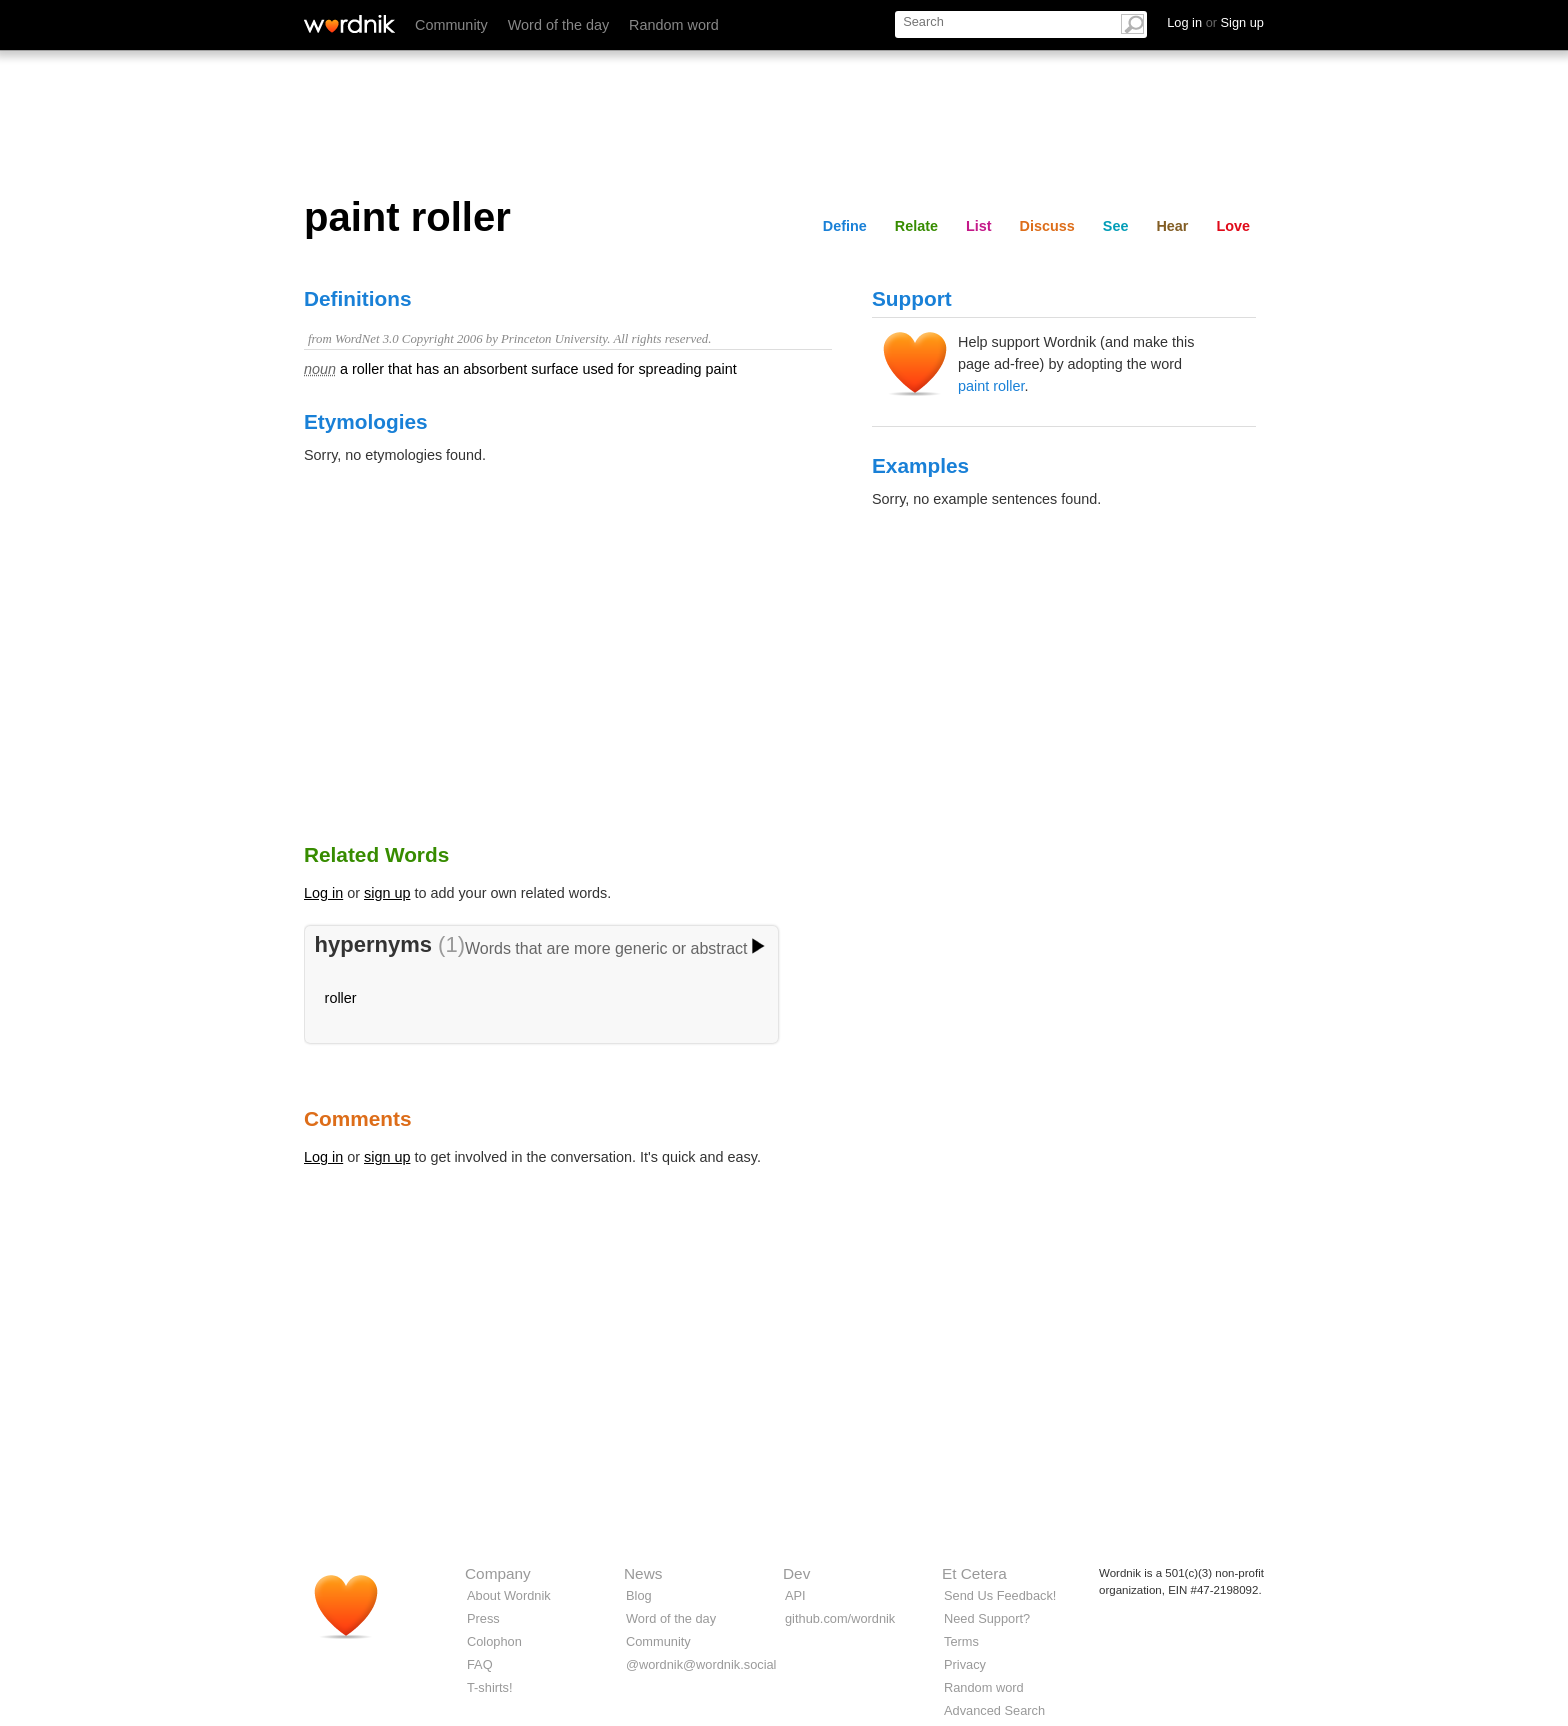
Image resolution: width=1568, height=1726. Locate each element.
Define (845, 226)
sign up (387, 893)
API (795, 1595)
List (979, 226)
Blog (639, 1595)
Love (1233, 226)
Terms (961, 1641)
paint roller (991, 386)
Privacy (965, 1664)
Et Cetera (974, 1573)
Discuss (1047, 226)
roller (341, 998)
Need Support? (987, 1618)
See (1116, 226)
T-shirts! (490, 1687)
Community (451, 25)
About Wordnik (509, 1595)
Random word (674, 25)
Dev (796, 1573)
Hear (1172, 226)
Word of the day (558, 25)
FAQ (480, 1664)
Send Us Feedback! (1000, 1595)
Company (498, 1573)
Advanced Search (994, 1710)
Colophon (494, 1641)
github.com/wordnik (840, 1618)
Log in (323, 893)
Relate (916, 226)
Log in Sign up (1215, 22)
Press (483, 1618)
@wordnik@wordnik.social (701, 1664)
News (643, 1573)
